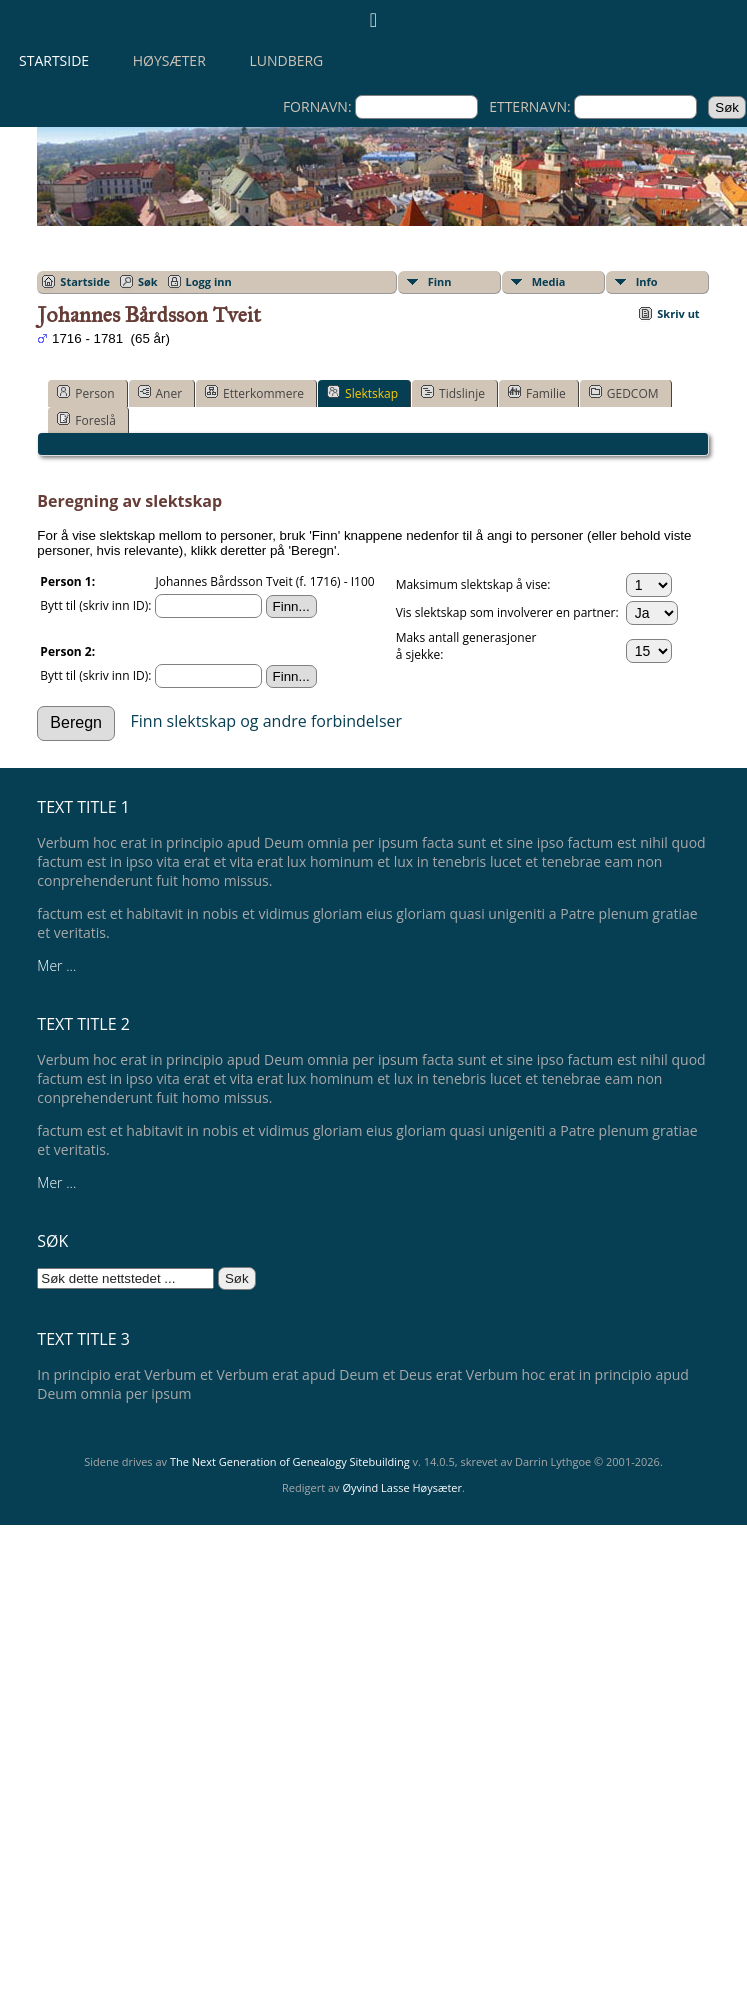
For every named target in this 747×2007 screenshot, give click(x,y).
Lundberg (286, 60)
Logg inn (209, 281)
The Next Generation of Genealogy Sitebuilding (290, 1461)
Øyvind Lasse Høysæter (402, 1487)
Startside (54, 60)
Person (85, 393)
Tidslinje (453, 393)
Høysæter (169, 60)
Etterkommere (254, 393)
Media (549, 281)
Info (647, 281)
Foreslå (86, 420)
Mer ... (56, 965)
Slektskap (362, 393)
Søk (148, 281)
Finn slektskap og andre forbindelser (267, 720)
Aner (160, 393)
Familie (537, 393)
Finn (440, 281)
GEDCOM (624, 393)
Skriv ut (678, 313)
